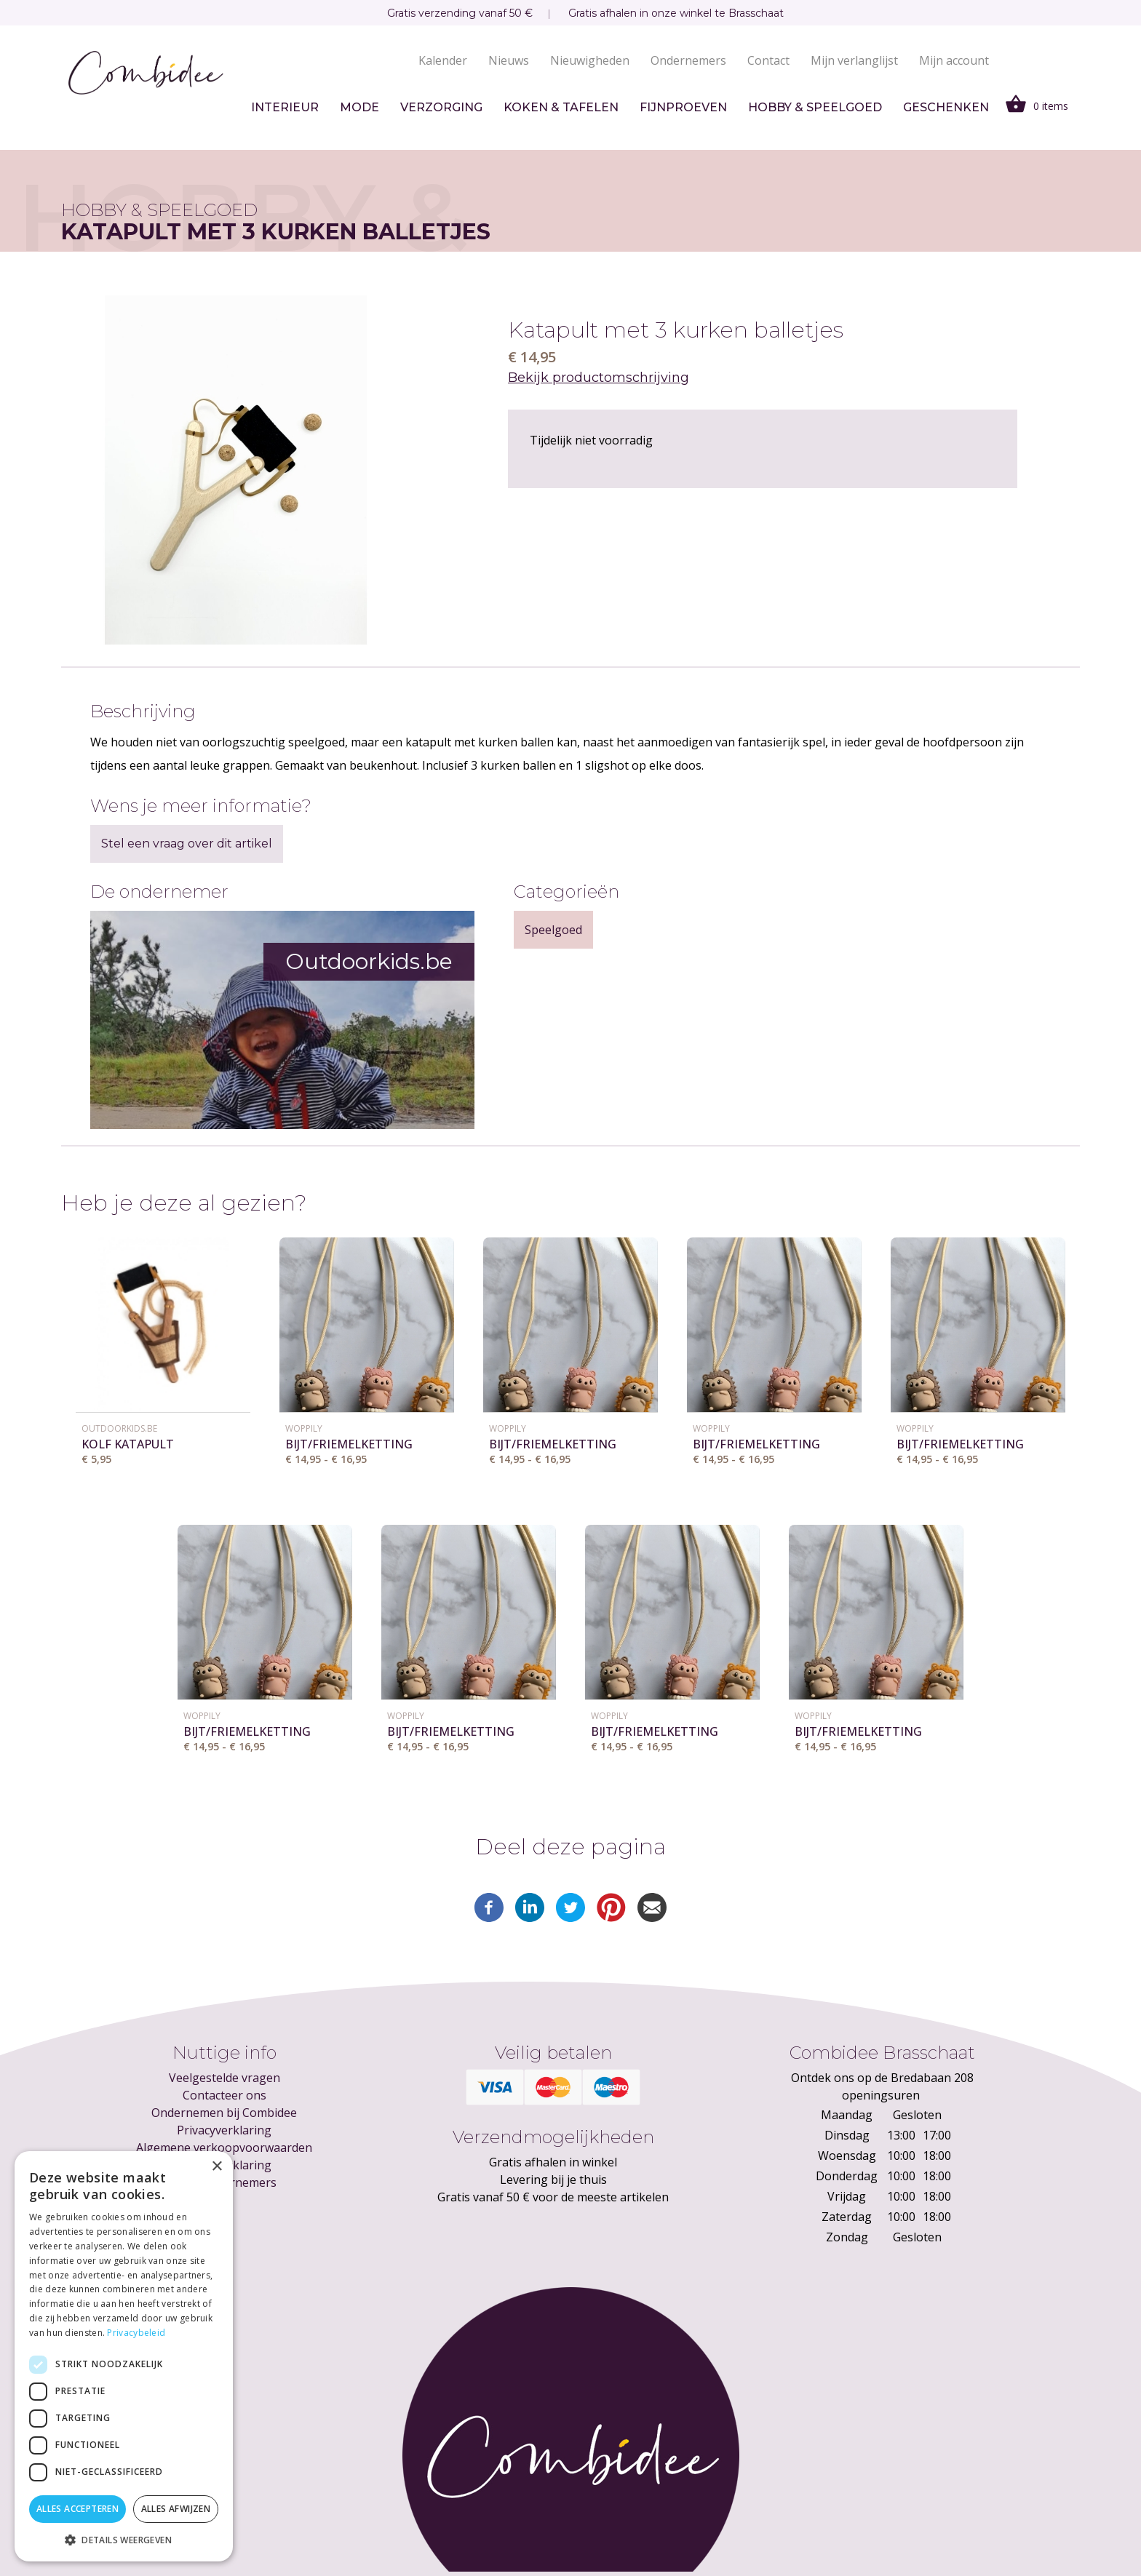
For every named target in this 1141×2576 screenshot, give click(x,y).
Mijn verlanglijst (854, 60)
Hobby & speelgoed (815, 107)
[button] (123, 2539)
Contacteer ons (224, 2095)
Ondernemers (688, 60)
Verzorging (441, 107)
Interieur (285, 107)
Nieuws (508, 60)
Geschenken (946, 107)
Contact (768, 60)
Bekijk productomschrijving (598, 378)
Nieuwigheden (589, 60)
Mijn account (954, 60)
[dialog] (124, 2356)
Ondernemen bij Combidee (224, 2113)
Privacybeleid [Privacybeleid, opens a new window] (136, 2332)
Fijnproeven (683, 107)
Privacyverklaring (224, 2130)
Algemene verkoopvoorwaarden (224, 2148)
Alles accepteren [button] (77, 2509)
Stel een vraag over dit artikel (186, 843)
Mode (359, 107)
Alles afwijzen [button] (176, 2509)
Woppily (303, 1428)
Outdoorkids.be (119, 1428)
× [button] (216, 2166)
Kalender (442, 60)
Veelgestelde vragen (224, 2078)
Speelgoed (553, 930)
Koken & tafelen (561, 107)
